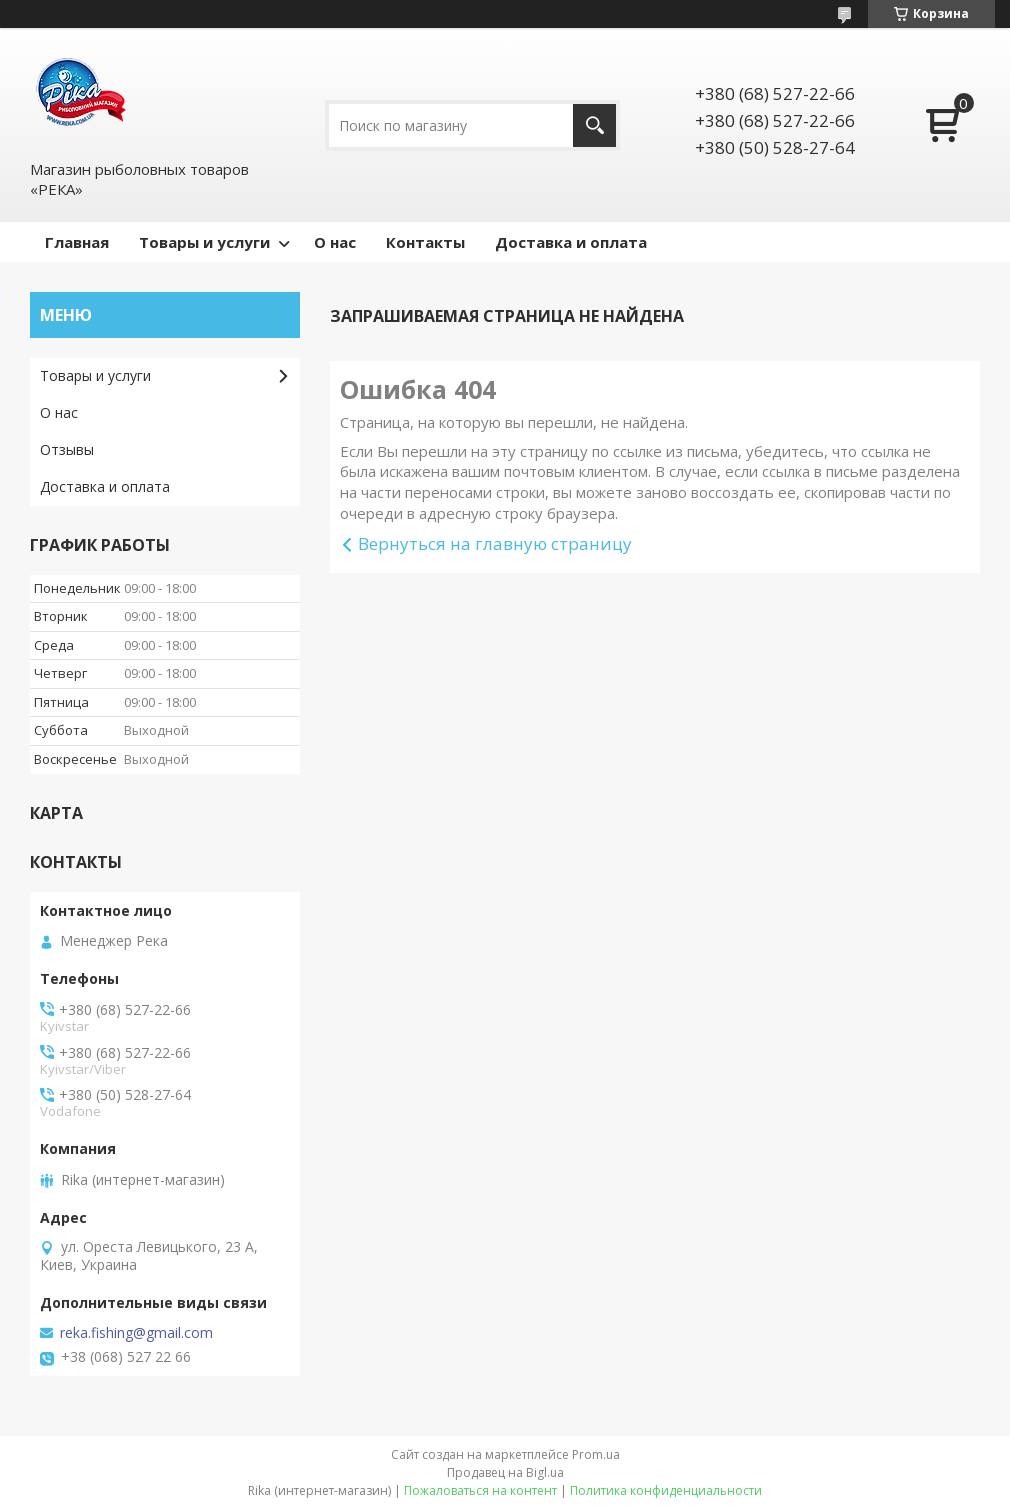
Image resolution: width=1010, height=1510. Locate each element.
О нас (335, 242)
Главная (77, 242)
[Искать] (594, 125)
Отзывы (67, 449)
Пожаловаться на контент (480, 1490)
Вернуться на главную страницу (495, 543)
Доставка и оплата (571, 242)
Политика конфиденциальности (666, 1490)
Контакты (425, 242)
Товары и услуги (204, 242)
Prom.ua (596, 1454)
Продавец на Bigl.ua (505, 1472)
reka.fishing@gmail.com (136, 1333)
